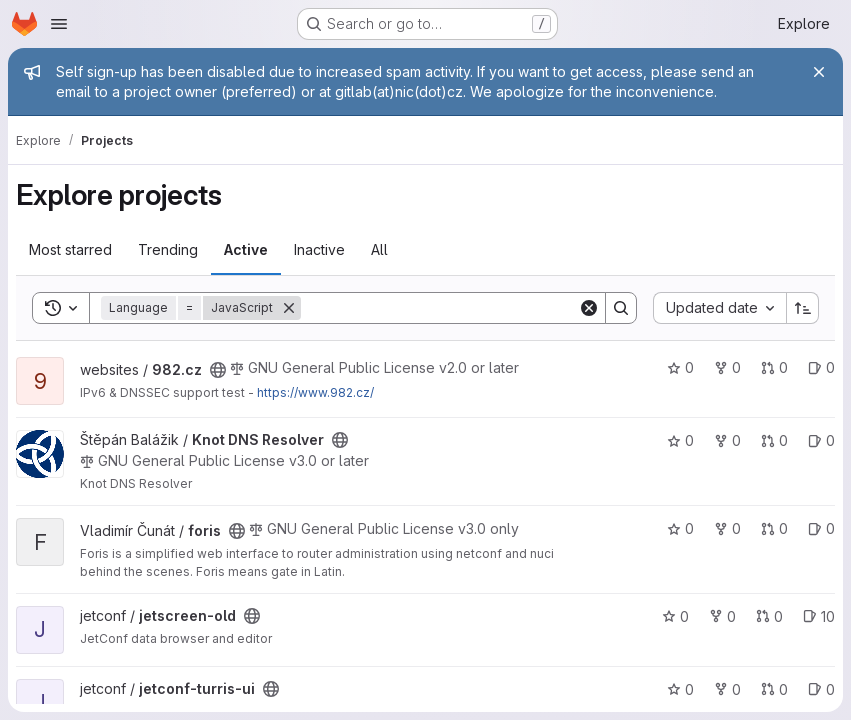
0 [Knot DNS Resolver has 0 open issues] (821, 440)
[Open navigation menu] (59, 24)
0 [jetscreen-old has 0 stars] (675, 616)
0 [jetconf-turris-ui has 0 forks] (727, 689)
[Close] (819, 72)
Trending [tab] (168, 249)
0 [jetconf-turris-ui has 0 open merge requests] (774, 689)
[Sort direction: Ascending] (803, 308)
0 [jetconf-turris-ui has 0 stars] (680, 689)
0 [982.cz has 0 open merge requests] (774, 367)
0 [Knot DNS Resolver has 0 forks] (727, 440)
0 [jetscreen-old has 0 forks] (722, 616)
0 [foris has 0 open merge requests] (774, 528)
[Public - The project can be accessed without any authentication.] (218, 370)
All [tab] (379, 249)
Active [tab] (246, 249)
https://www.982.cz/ (315, 392)
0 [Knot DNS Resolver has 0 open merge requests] (774, 440)
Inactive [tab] (319, 249)
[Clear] (589, 308)
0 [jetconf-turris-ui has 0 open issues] (821, 689)
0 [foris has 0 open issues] (821, 528)
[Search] (439, 308)
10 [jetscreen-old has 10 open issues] (819, 616)
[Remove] (289, 308)
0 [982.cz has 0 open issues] (821, 367)
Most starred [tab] (70, 249)
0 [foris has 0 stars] (680, 528)
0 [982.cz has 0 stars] (680, 367)
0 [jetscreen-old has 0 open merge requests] (769, 616)
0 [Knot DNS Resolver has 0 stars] (680, 440)
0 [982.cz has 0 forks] (727, 367)
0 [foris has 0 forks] (727, 528)
